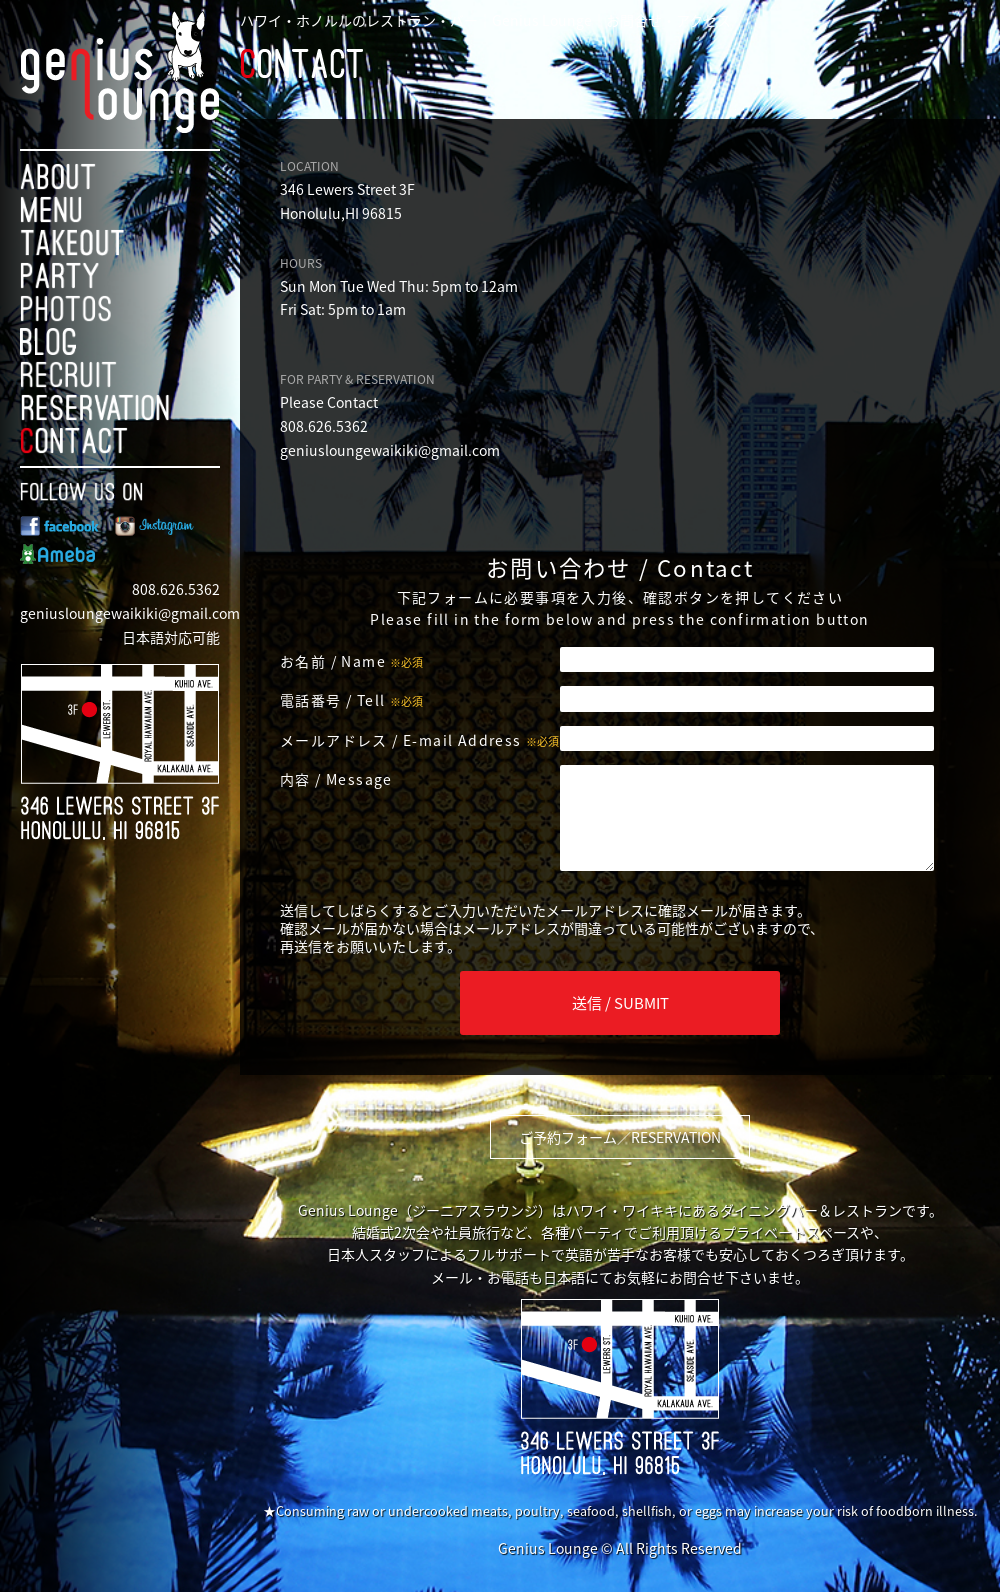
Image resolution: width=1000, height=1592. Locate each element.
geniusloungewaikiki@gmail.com (130, 613)
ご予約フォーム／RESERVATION (620, 1137)
